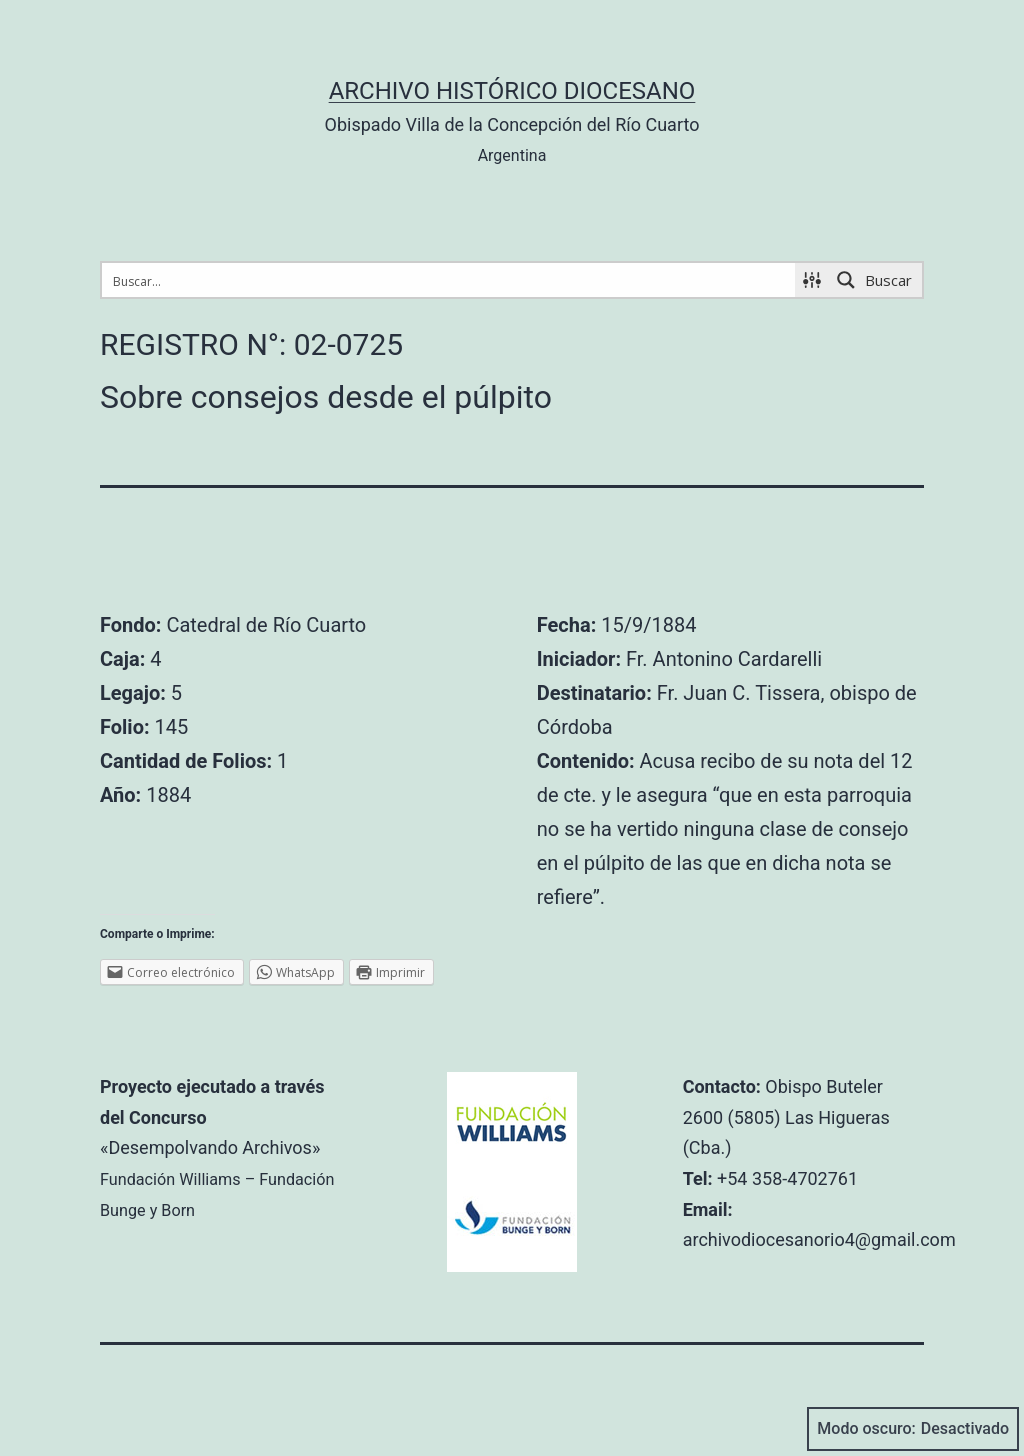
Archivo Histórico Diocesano (512, 91)
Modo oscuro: (913, 1429)
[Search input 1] (449, 280)
